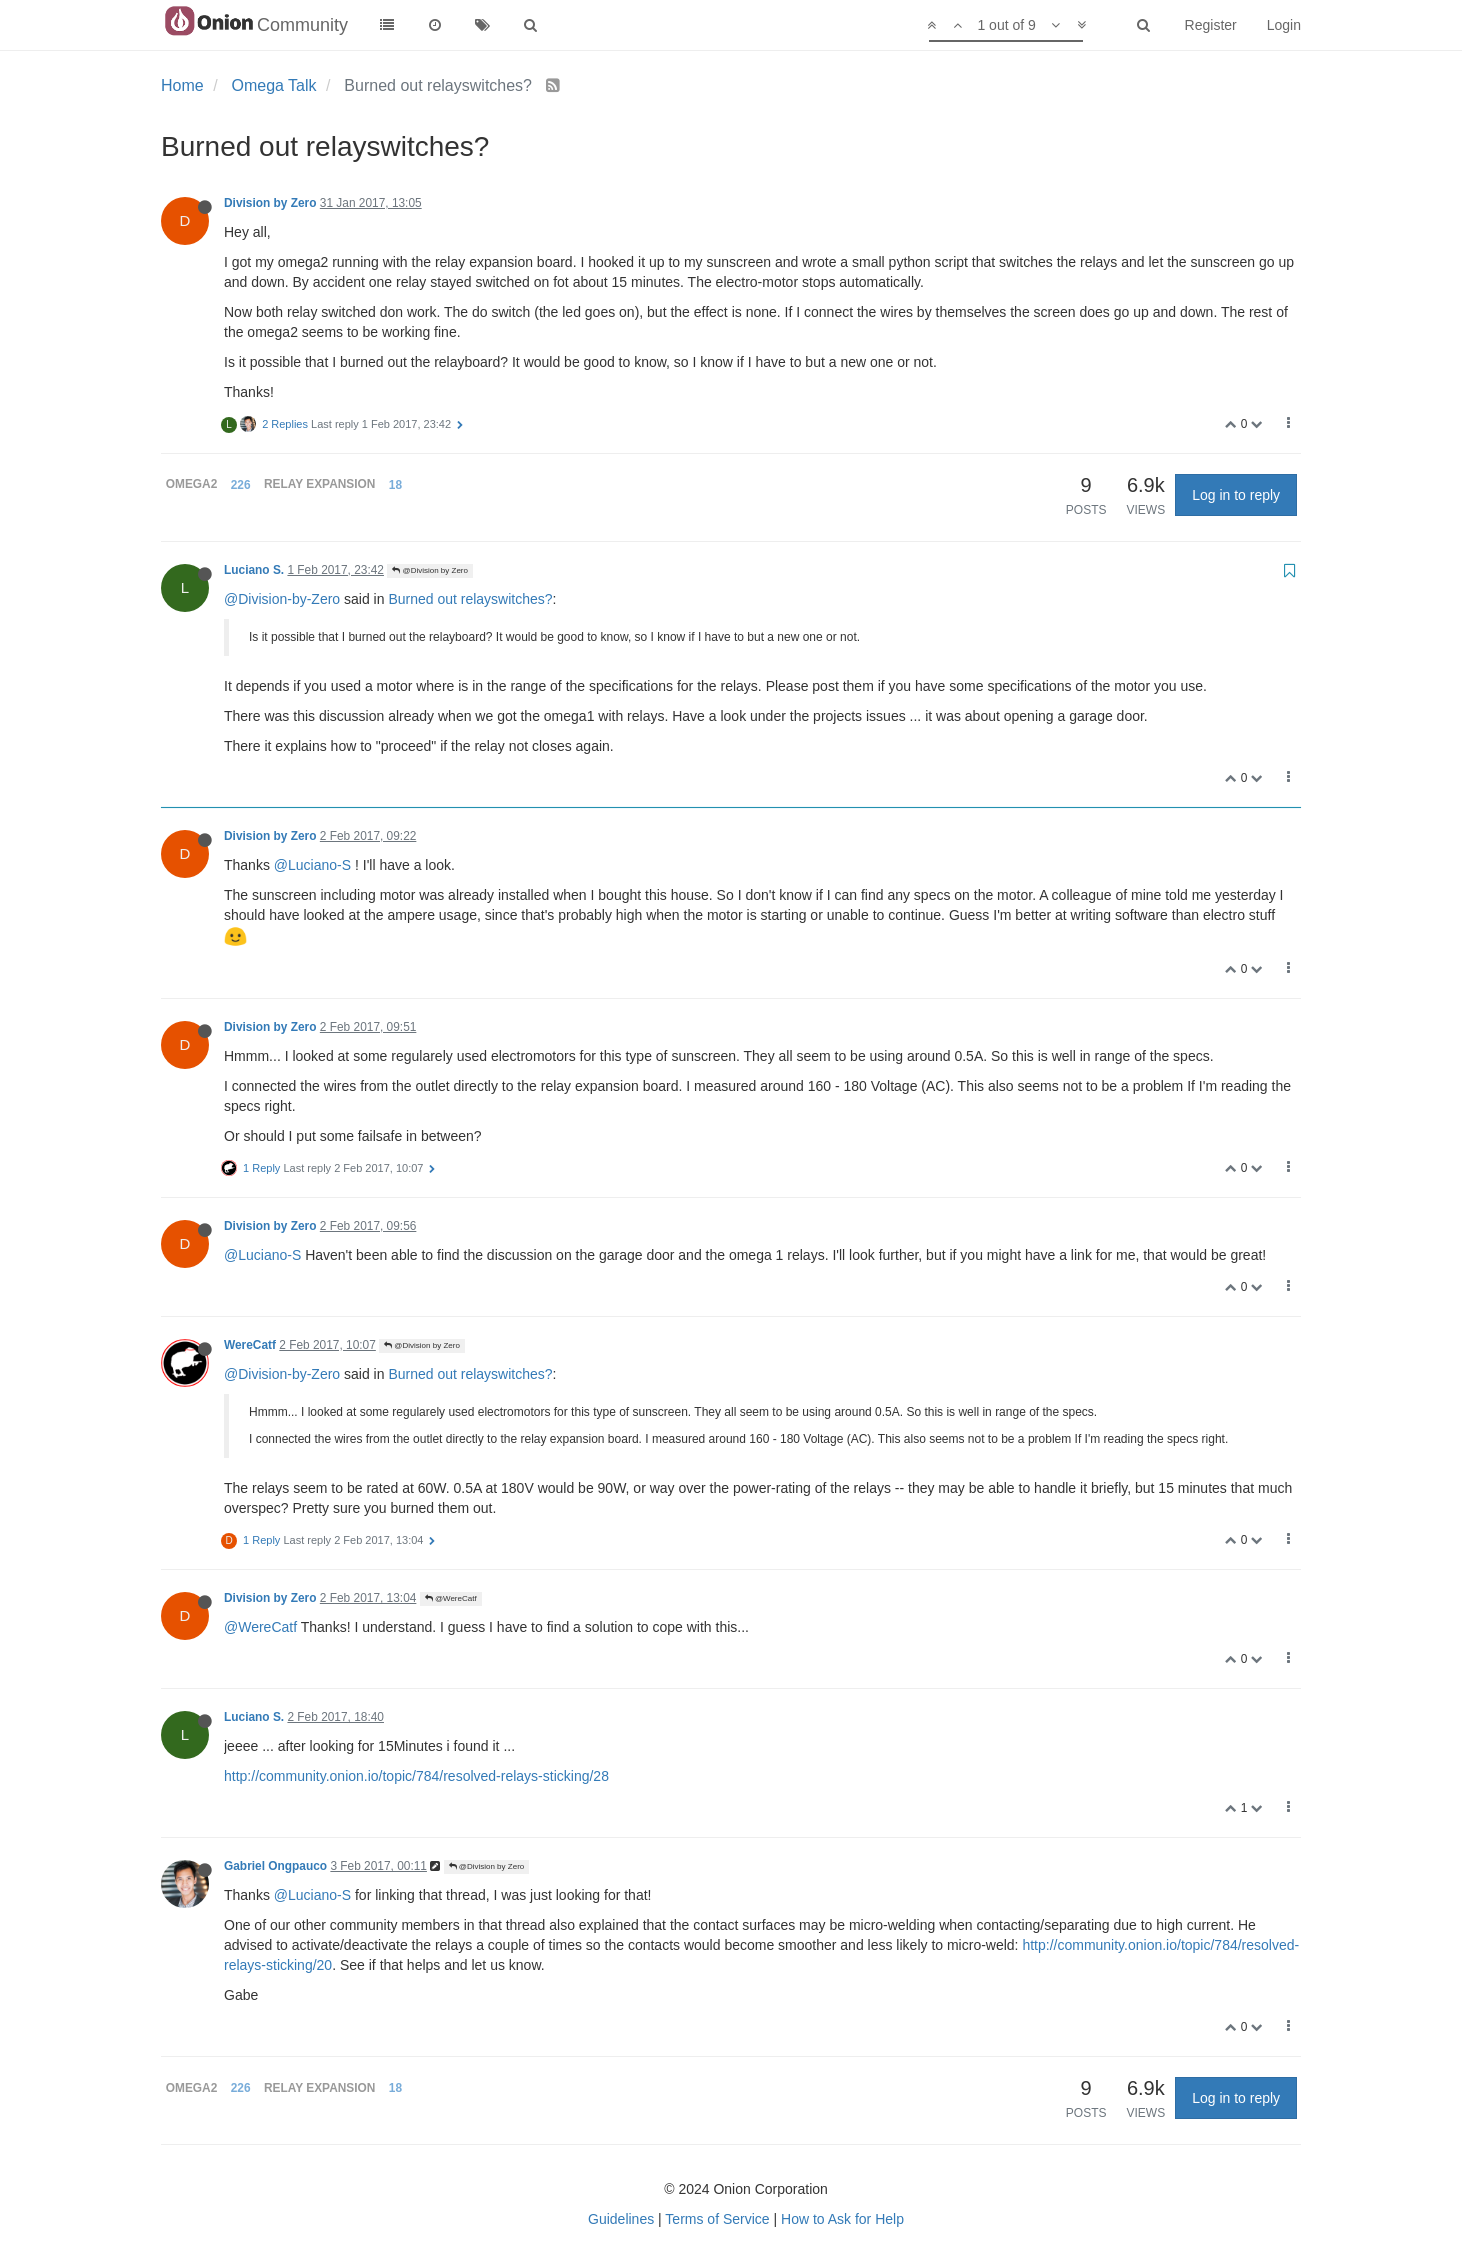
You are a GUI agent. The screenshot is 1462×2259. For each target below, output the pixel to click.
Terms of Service (717, 2219)
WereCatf (250, 1345)
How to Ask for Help (842, 2219)
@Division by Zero (430, 570)
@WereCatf (451, 1598)
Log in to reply (1236, 495)
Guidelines (621, 2219)
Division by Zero (270, 203)
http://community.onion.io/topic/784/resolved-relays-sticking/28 (416, 1776)
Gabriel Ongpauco (275, 1866)
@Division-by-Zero (282, 599)
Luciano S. (254, 570)
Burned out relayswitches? (470, 599)
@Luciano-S (312, 865)
